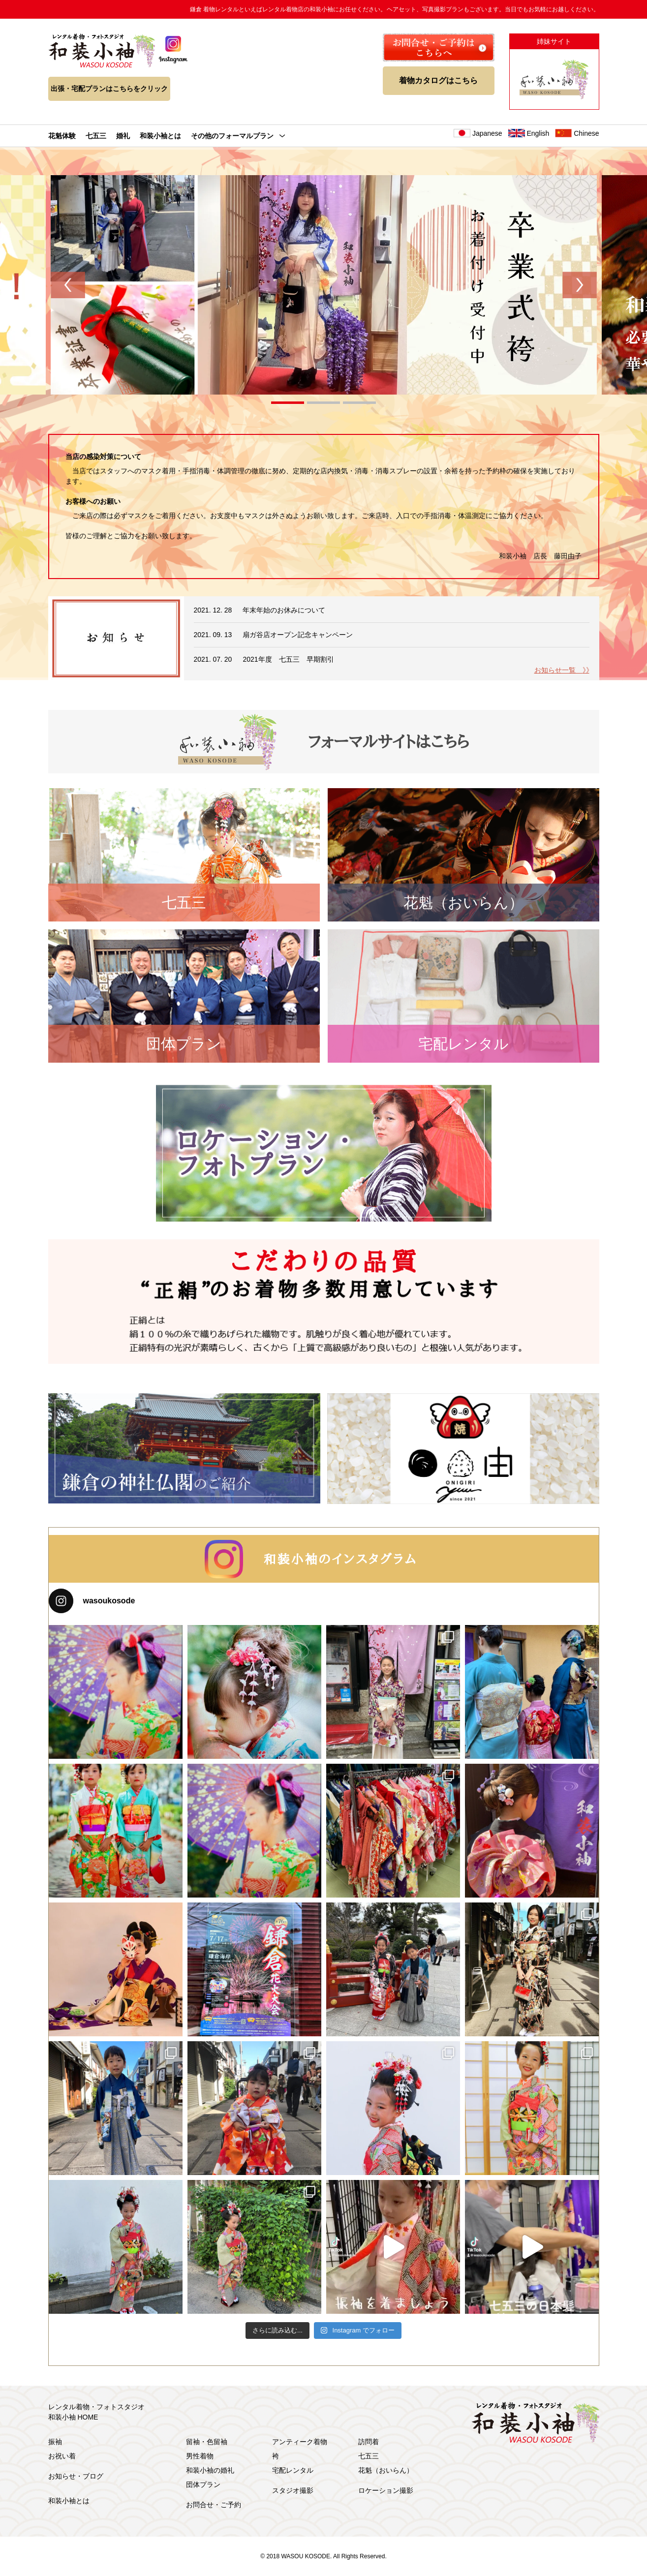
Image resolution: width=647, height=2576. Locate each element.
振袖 (55, 2442)
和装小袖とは (160, 136)
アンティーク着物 (299, 2442)
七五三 (96, 136)
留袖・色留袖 (206, 2442)
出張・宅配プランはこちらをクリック (109, 88)
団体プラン (203, 2484)
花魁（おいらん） (385, 2470)
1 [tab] (287, 403)
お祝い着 (62, 2456)
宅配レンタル (292, 2470)
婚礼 (123, 136)
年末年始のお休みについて (284, 610)
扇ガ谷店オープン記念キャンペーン (298, 635)
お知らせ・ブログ (75, 2476)
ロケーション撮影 (385, 2490)
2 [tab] (323, 403)
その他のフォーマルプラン (232, 136)
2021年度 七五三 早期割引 (288, 659)
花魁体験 (62, 136)
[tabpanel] (323, 285)
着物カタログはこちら (438, 80)
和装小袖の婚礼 (210, 2470)
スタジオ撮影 (292, 2490)
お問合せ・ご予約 (213, 2505)
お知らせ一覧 (561, 670)
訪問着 (368, 2442)
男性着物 (200, 2456)
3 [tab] (359, 403)
